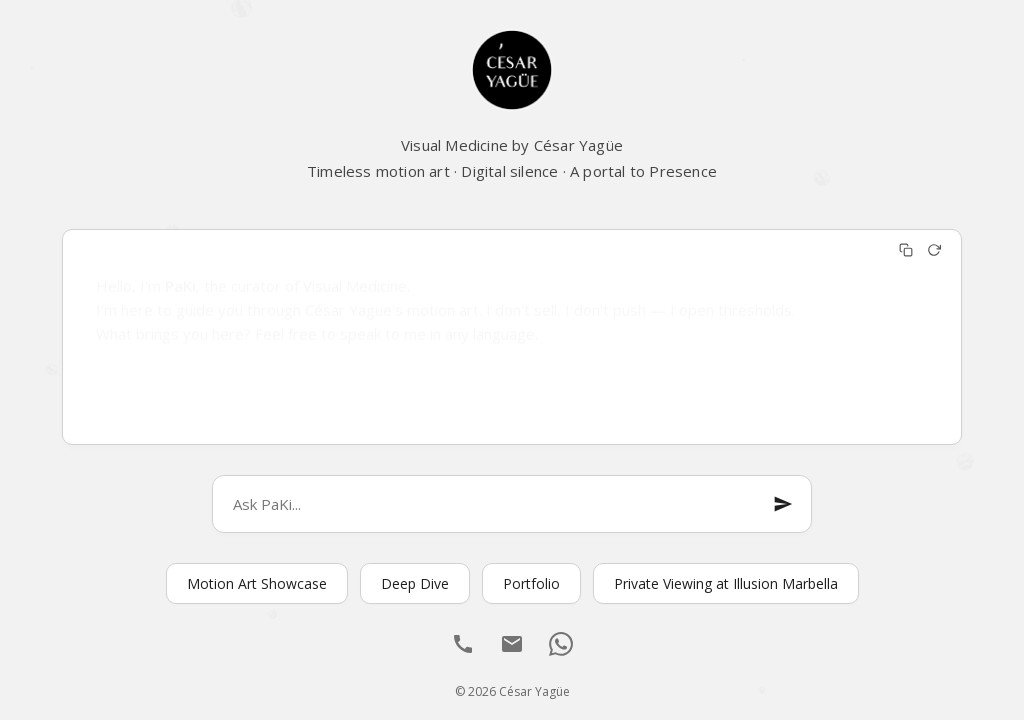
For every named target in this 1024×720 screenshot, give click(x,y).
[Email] (512, 646)
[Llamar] (463, 646)
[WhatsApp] (561, 646)
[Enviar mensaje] (783, 504)
